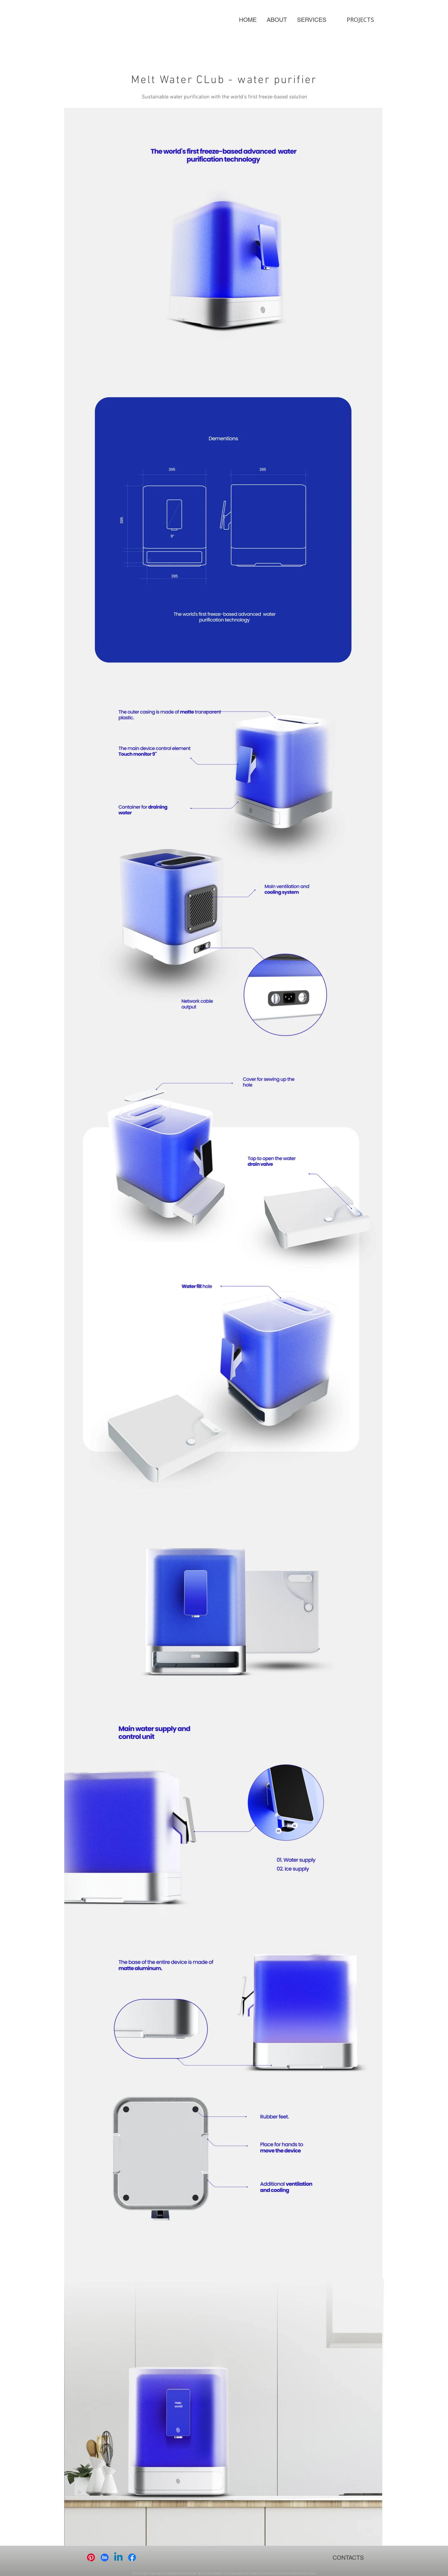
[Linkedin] (118, 2557)
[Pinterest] (91, 2557)
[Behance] (104, 2557)
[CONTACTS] (348, 2557)
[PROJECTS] (360, 19)
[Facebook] (132, 2557)
